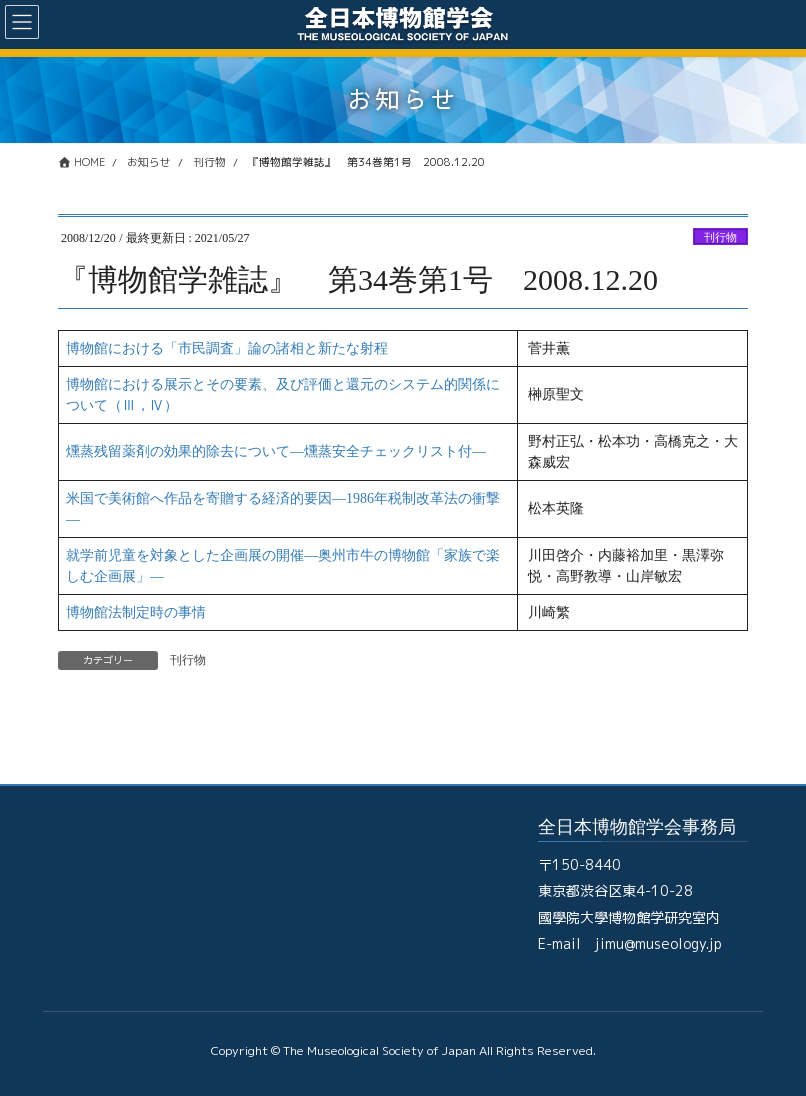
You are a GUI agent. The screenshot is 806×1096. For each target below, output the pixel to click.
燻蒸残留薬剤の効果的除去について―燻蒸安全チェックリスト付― (276, 451)
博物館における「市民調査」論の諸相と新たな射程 (227, 348)
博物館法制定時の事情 (136, 612)
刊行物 (720, 237)
